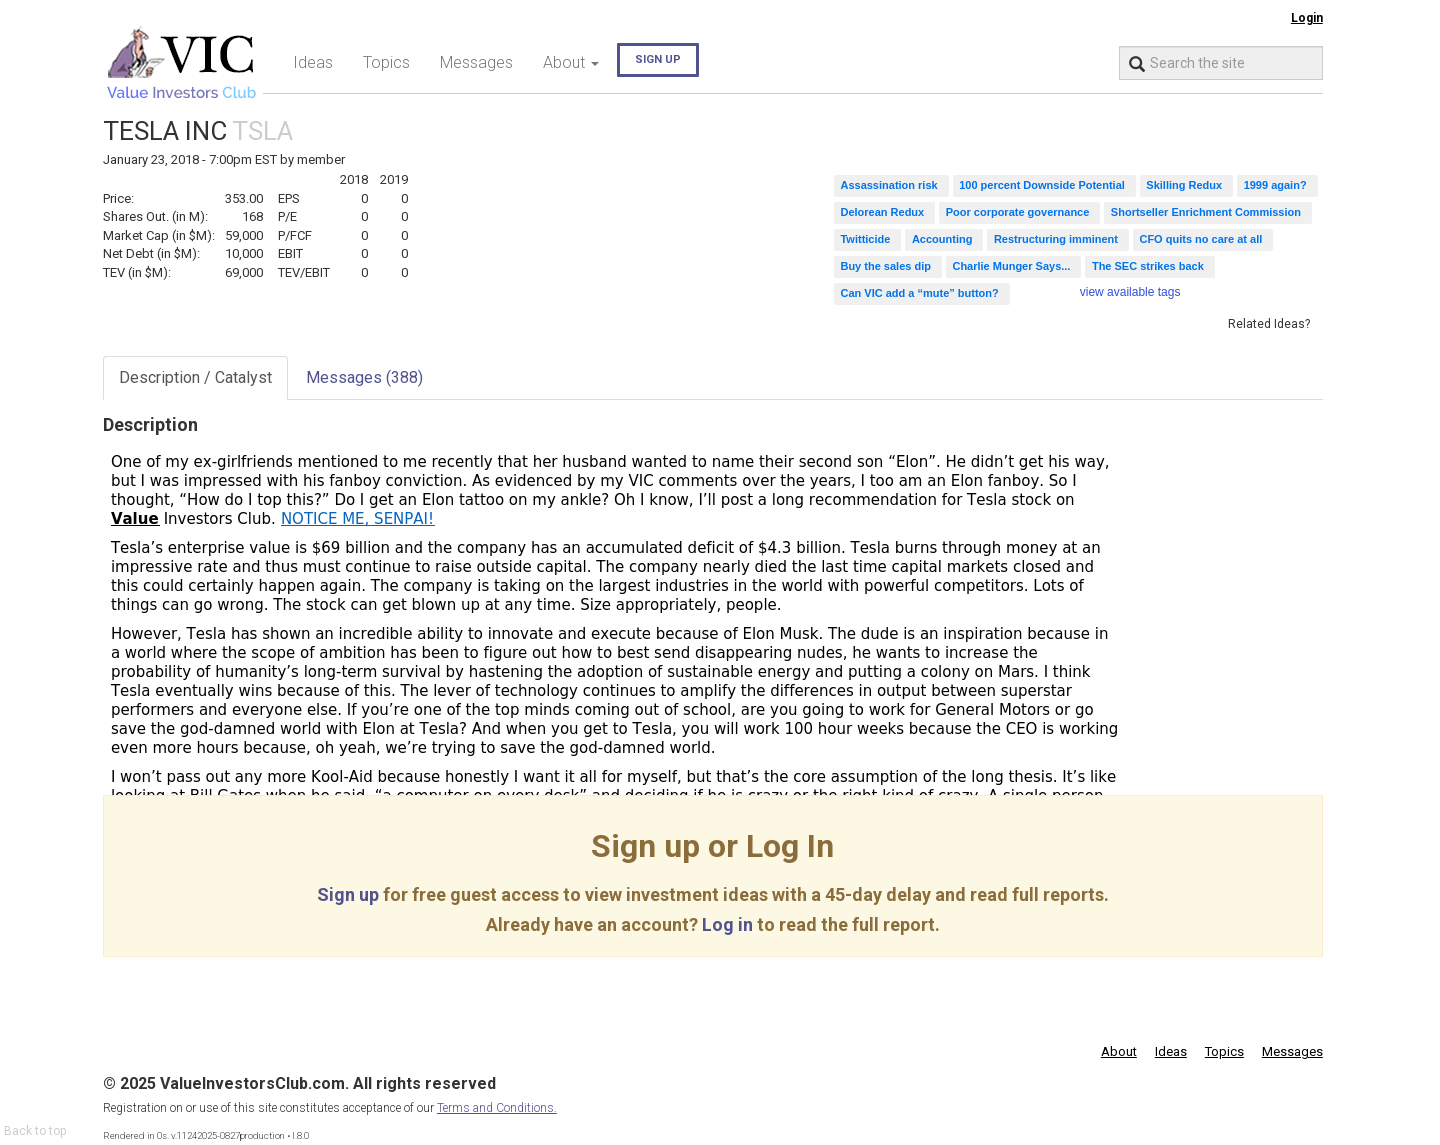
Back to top (35, 1131)
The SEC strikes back (1148, 266)
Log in (727, 924)
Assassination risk (888, 185)
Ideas (313, 62)
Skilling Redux (1184, 185)
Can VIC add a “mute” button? (919, 293)
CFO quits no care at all (1200, 239)
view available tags (1130, 292)
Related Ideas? (1269, 324)
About (1119, 1051)
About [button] (571, 62)
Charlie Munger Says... (1011, 266)
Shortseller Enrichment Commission (1206, 212)
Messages (476, 62)
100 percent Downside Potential (1042, 185)
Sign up (658, 59)
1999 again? (1275, 185)
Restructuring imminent (1056, 239)
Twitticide (865, 239)
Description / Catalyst (195, 377)
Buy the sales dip (885, 266)
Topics (386, 62)
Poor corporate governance (1018, 212)
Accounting (942, 239)
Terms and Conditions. (497, 1108)
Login (1307, 18)
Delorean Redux (882, 212)
